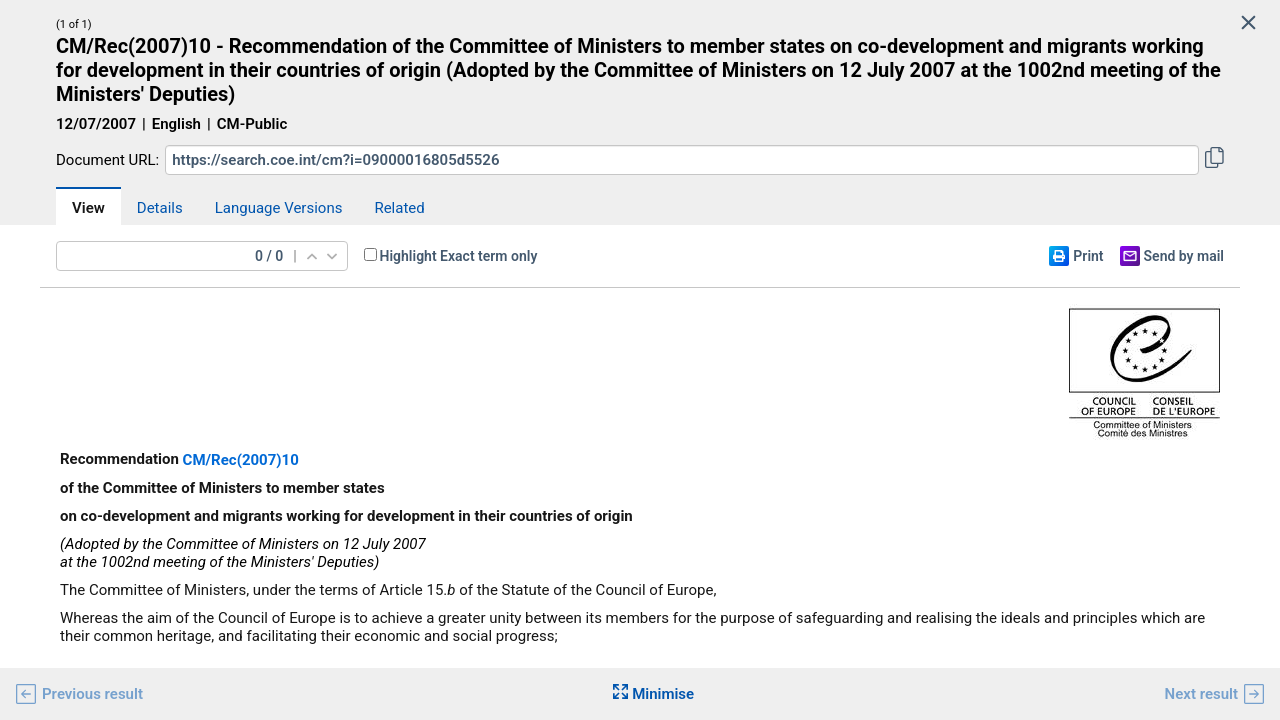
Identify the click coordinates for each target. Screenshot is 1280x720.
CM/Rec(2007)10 (241, 460)
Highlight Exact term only (459, 256)
